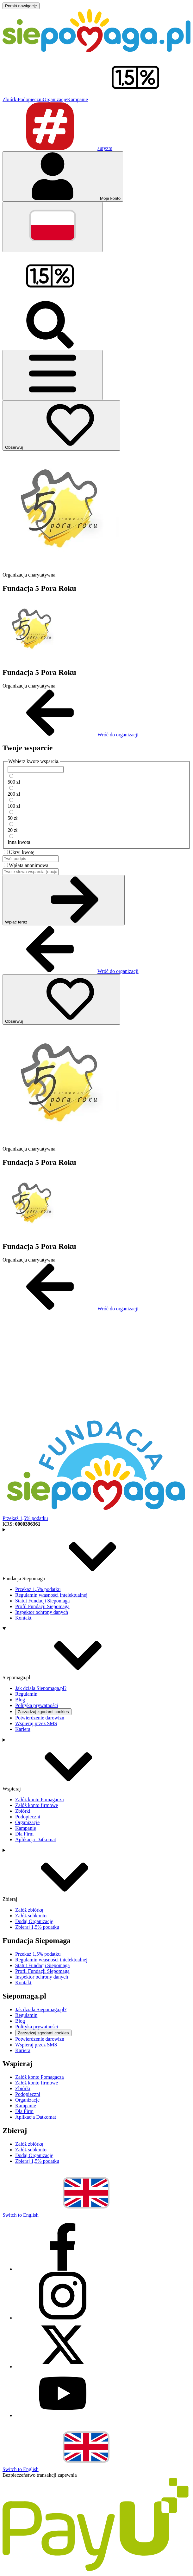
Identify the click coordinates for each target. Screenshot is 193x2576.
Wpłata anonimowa (28, 865)
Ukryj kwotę (21, 852)
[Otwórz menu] (53, 375)
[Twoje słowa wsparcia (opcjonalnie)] (31, 871)
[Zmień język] (53, 227)
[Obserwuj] (61, 425)
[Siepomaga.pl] (96, 50)
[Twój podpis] (31, 858)
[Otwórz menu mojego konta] (63, 176)
